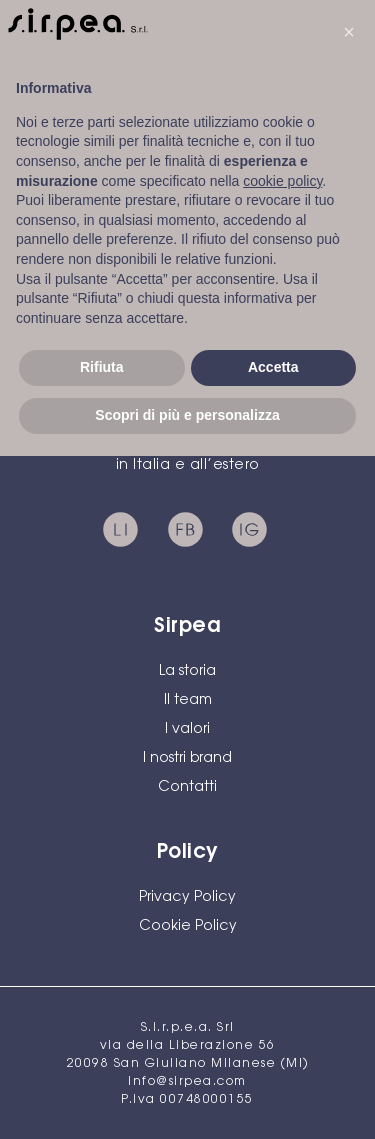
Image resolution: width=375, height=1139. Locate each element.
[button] (349, 32)
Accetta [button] (273, 367)
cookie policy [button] (282, 181)
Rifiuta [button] (102, 367)
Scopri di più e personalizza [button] (187, 415)
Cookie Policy (188, 927)
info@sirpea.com (187, 1082)
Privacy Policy (187, 898)
